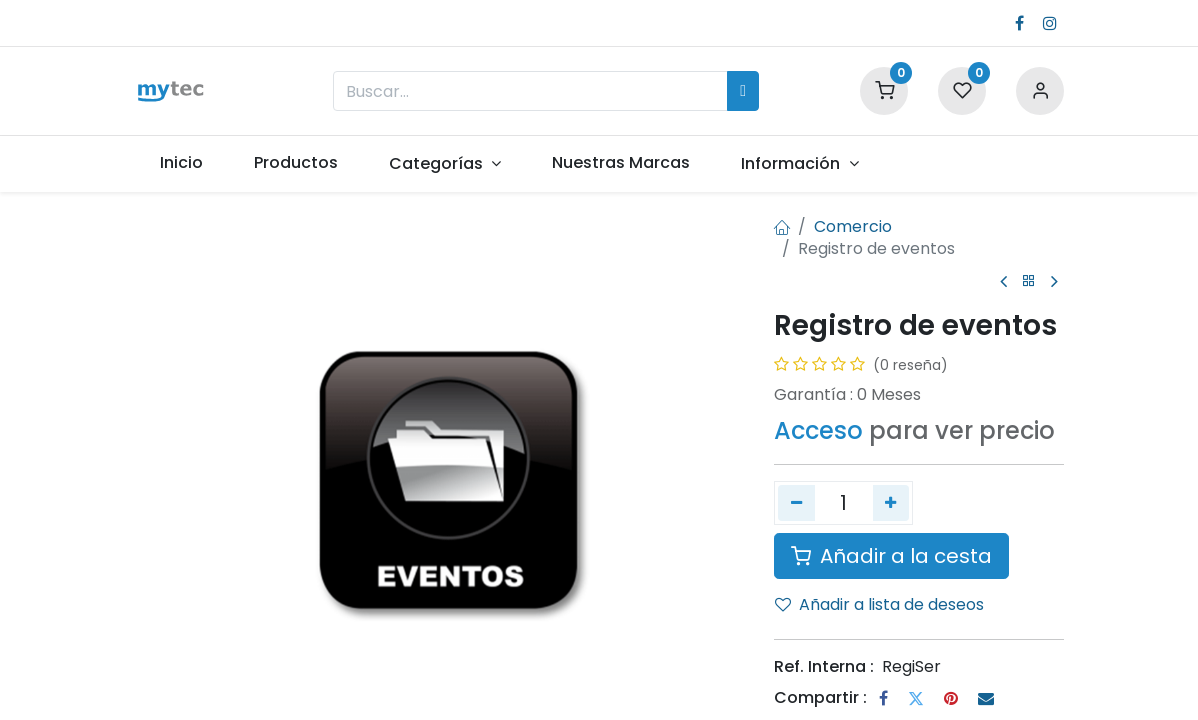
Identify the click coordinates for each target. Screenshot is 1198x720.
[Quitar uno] (796, 503)
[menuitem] (181, 163)
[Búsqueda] (743, 91)
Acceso (818, 430)
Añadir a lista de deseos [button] (879, 604)
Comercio (853, 226)
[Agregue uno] (891, 503)
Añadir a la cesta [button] (891, 556)
